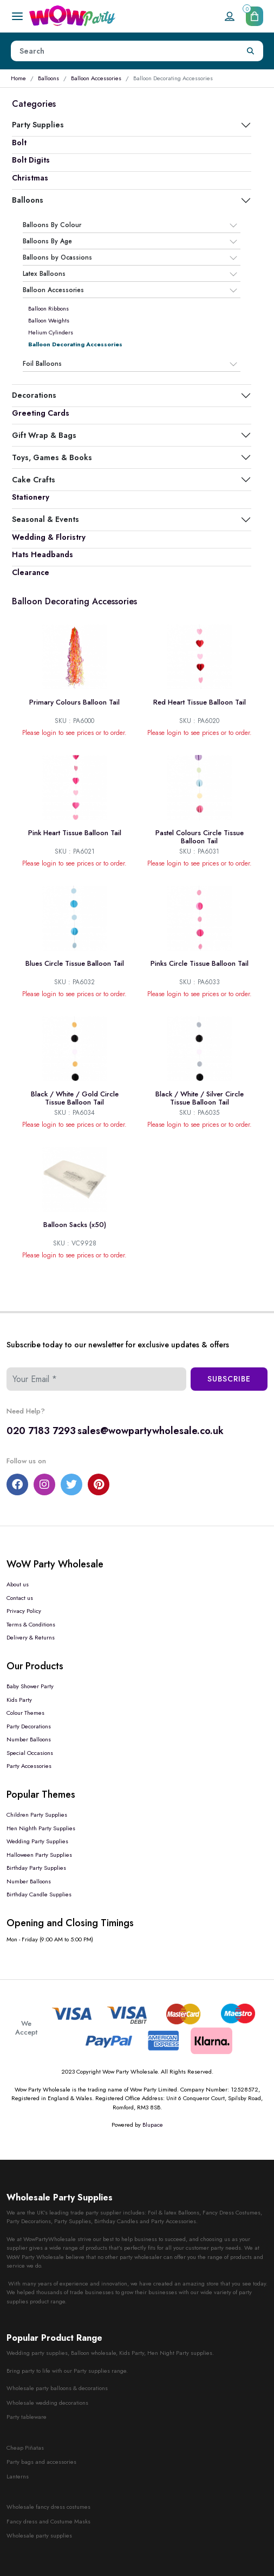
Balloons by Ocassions (57, 258)
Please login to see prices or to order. (74, 733)
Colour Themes (25, 1712)
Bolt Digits (31, 159)
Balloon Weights (48, 320)
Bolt (19, 142)
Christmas (30, 177)
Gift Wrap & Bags (44, 435)
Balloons (48, 78)
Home (18, 78)
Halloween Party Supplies (39, 1854)
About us (17, 1584)
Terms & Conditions (30, 1624)
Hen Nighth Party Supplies (40, 1828)
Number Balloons (28, 1739)
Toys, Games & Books (52, 457)
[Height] (125, 51)
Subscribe (229, 1378)
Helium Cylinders (50, 332)
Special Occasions (29, 1752)
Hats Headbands (42, 554)
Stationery (30, 497)
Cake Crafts (33, 479)
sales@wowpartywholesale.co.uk (150, 1431)
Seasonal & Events (45, 519)
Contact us (19, 1597)
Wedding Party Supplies (37, 1841)
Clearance (30, 572)
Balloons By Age (47, 241)
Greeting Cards (40, 413)
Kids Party (19, 1699)
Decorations (34, 395)
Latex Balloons (44, 274)
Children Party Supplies (36, 1814)
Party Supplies (38, 124)
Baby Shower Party (30, 1686)
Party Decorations (28, 1726)
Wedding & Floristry (49, 537)
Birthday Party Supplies (36, 1867)
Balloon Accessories (96, 78)
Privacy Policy (23, 1610)
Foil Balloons (42, 364)
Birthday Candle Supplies (38, 1894)
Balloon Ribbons (48, 308)
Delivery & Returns (30, 1637)
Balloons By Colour (52, 225)
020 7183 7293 (41, 1431)
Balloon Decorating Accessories (75, 344)
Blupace (152, 2124)
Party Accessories (28, 1765)
